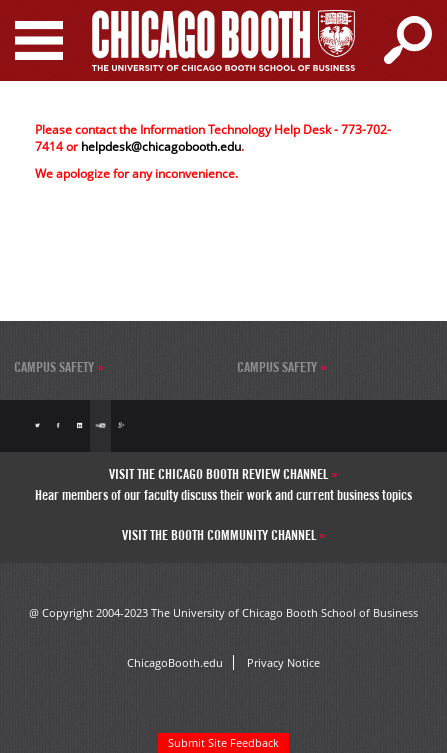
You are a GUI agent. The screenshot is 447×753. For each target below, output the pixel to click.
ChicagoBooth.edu (175, 662)
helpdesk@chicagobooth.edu (161, 146)
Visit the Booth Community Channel (220, 535)
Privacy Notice (283, 662)
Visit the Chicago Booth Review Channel (220, 474)
